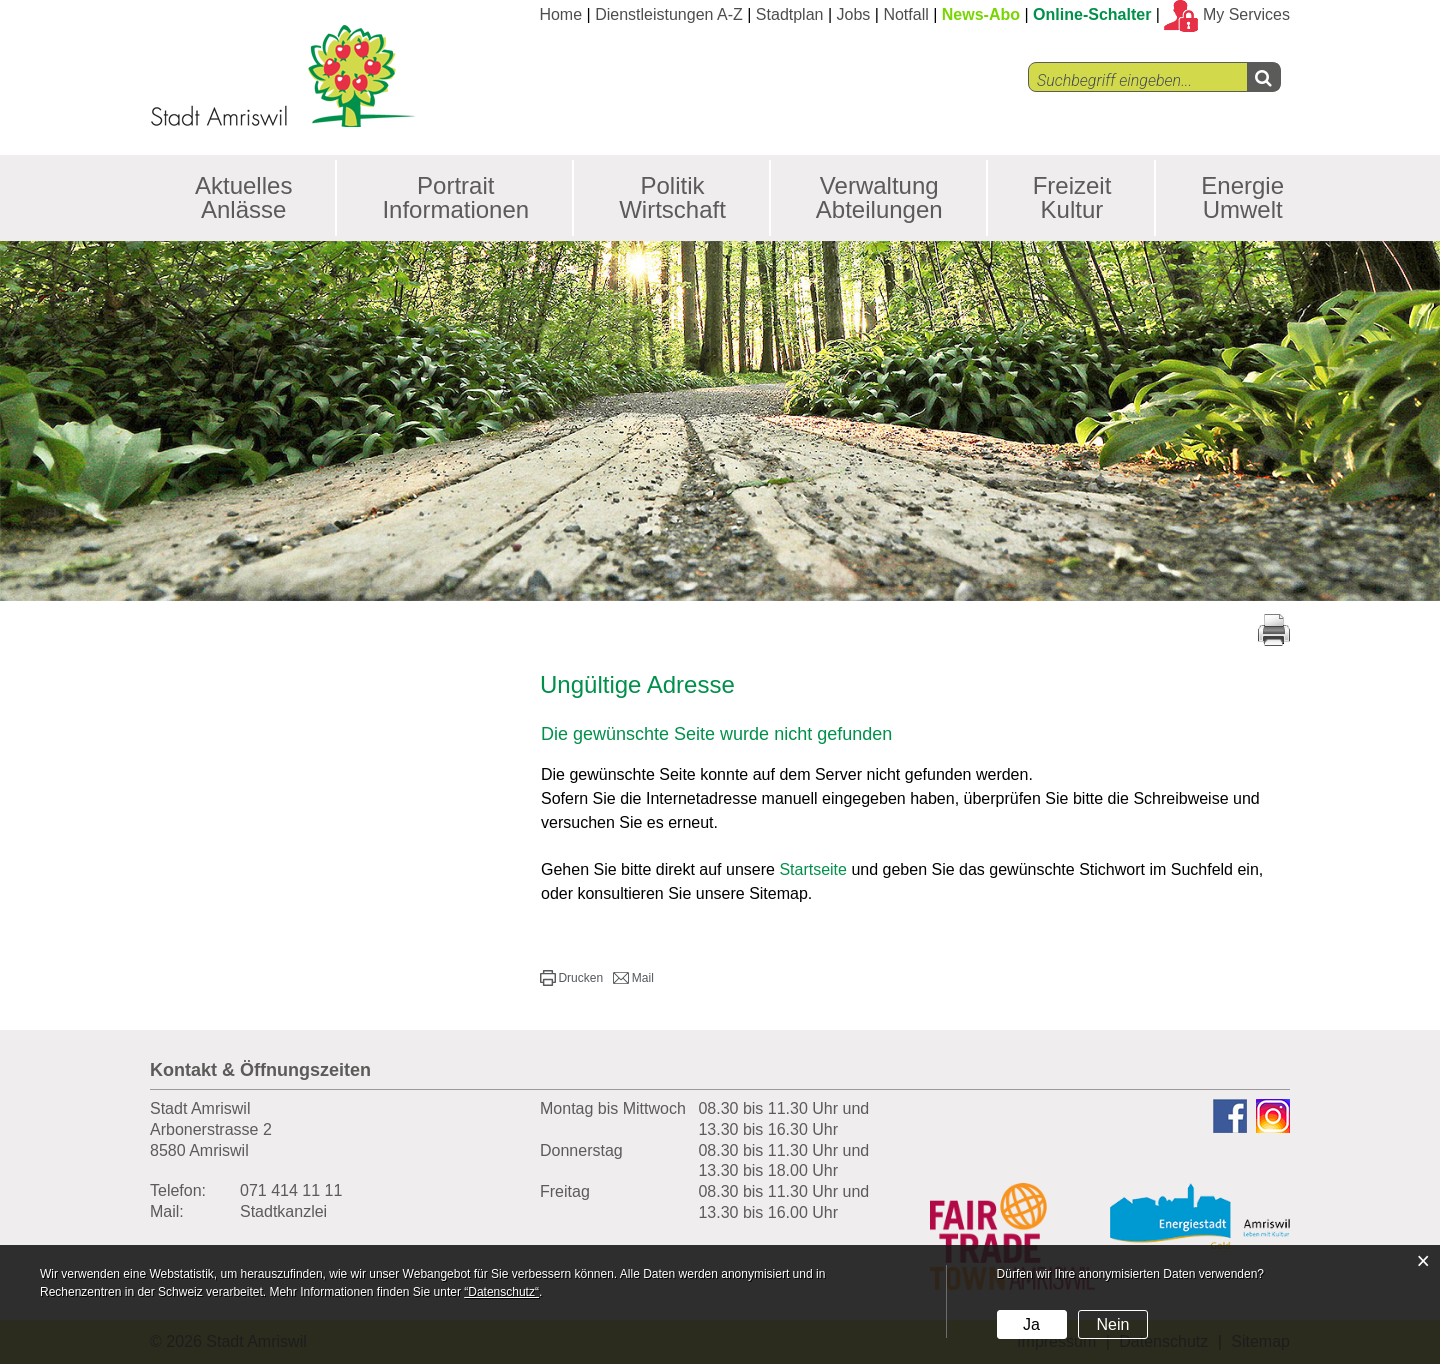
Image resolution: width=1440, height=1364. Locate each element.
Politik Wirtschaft (672, 197)
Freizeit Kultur (1072, 197)
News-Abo (981, 14)
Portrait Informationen (455, 197)
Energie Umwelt (1242, 197)
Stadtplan (790, 14)
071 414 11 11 (291, 1190)
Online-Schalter (1092, 14)
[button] (571, 978)
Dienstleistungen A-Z (669, 14)
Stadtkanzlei (283, 1211)
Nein (1112, 1324)
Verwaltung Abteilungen (879, 197)
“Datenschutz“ (501, 1292)
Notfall (905, 14)
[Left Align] (1263, 77)
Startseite (813, 869)
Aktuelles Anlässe (243, 197)
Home (560, 14)
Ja (1031, 1324)
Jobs (854, 14)
